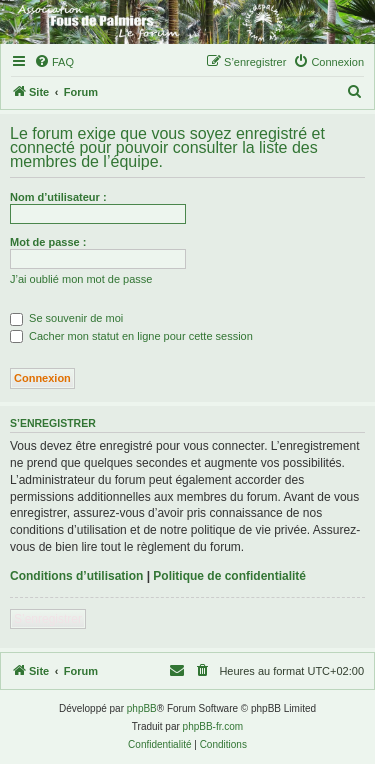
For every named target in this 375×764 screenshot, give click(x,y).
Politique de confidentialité (229, 576)
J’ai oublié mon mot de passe (81, 279)
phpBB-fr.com (213, 726)
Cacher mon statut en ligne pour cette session (131, 336)
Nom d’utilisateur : (58, 197)
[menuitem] (54, 62)
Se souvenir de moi (66, 318)
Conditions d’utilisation (76, 576)
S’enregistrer (48, 619)
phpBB (142, 708)
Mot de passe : (48, 242)
